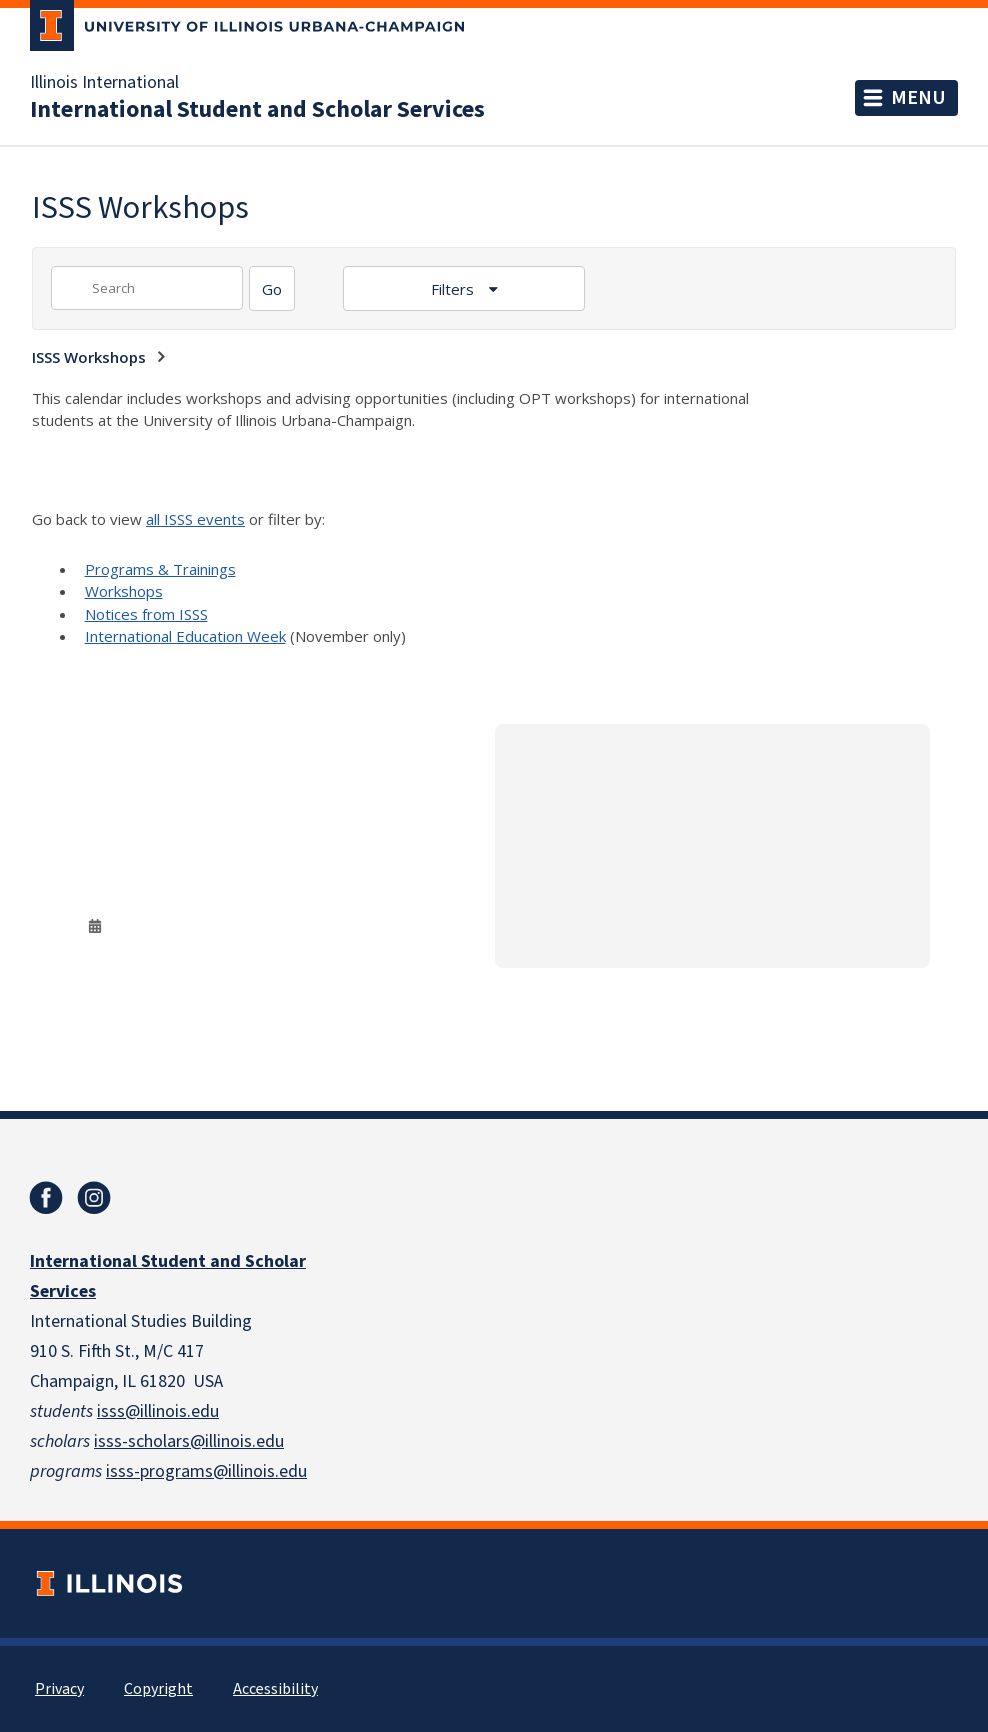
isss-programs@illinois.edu (206, 1471)
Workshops (124, 591)
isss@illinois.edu (158, 1411)
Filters (454, 289)
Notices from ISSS (146, 614)
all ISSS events (195, 519)
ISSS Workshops (89, 357)
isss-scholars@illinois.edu (189, 1441)
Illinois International (104, 83)
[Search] (272, 288)
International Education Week (185, 636)
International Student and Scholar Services (257, 110)
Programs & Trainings (160, 569)
